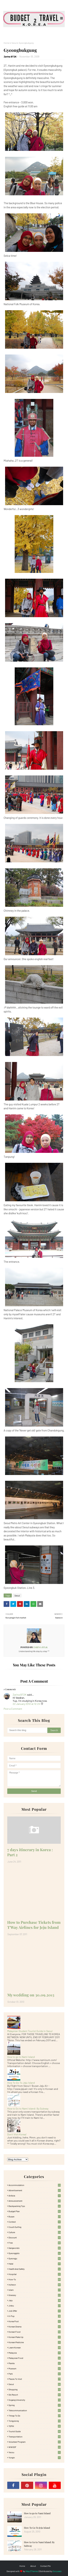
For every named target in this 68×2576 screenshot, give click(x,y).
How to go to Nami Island (21, 2056)
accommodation (35, 2185)
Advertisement (35, 2190)
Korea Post (35, 2321)
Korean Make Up (35, 2337)
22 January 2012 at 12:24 (27, 1703)
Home (6, 43)
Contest (35, 2221)
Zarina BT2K (10, 56)
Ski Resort (35, 2394)
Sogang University (35, 2400)
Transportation (35, 2436)
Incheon (35, 2284)
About (33, 2566)
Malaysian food (35, 2358)
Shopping (35, 2389)
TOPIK (35, 2426)
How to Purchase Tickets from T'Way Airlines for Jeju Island (34, 1925)
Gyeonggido (35, 2253)
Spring (35, 2405)
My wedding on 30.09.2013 (30, 1994)
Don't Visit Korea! (16, 2134)
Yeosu (35, 2452)
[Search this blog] (27, 1730)
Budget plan (35, 2211)
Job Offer (35, 2311)
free (35, 2242)
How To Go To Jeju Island (21, 2082)
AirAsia (35, 2195)
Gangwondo (35, 2248)
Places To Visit (35, 2379)
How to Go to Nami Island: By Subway (27, 2108)
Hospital (35, 2274)
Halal (35, 2263)
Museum (35, 2368)
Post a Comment (13, 1708)
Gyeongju (35, 2258)
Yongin (35, 2457)
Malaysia (35, 2352)
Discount (35, 2237)
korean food (35, 2331)
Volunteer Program (35, 2441)
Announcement (35, 2200)
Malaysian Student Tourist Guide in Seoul (29, 2031)
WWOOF (35, 2447)
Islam (35, 2290)
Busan (35, 2216)
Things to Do (35, 2415)
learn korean (35, 2347)
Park (35, 2373)
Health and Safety (35, 2269)
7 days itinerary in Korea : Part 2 (30, 1852)
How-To (35, 2279)
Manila (35, 2363)
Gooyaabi (57, 2571)
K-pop (35, 2316)
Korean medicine (35, 2342)
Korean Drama (35, 2326)
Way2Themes (32, 2571)
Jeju (35, 2300)
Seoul (14, 43)
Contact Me (45, 2566)
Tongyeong (35, 2421)
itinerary (35, 2295)
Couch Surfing (35, 2227)
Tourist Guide (35, 2431)
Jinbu (35, 2305)
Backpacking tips (35, 2206)
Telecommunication (35, 2410)
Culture (35, 2232)
